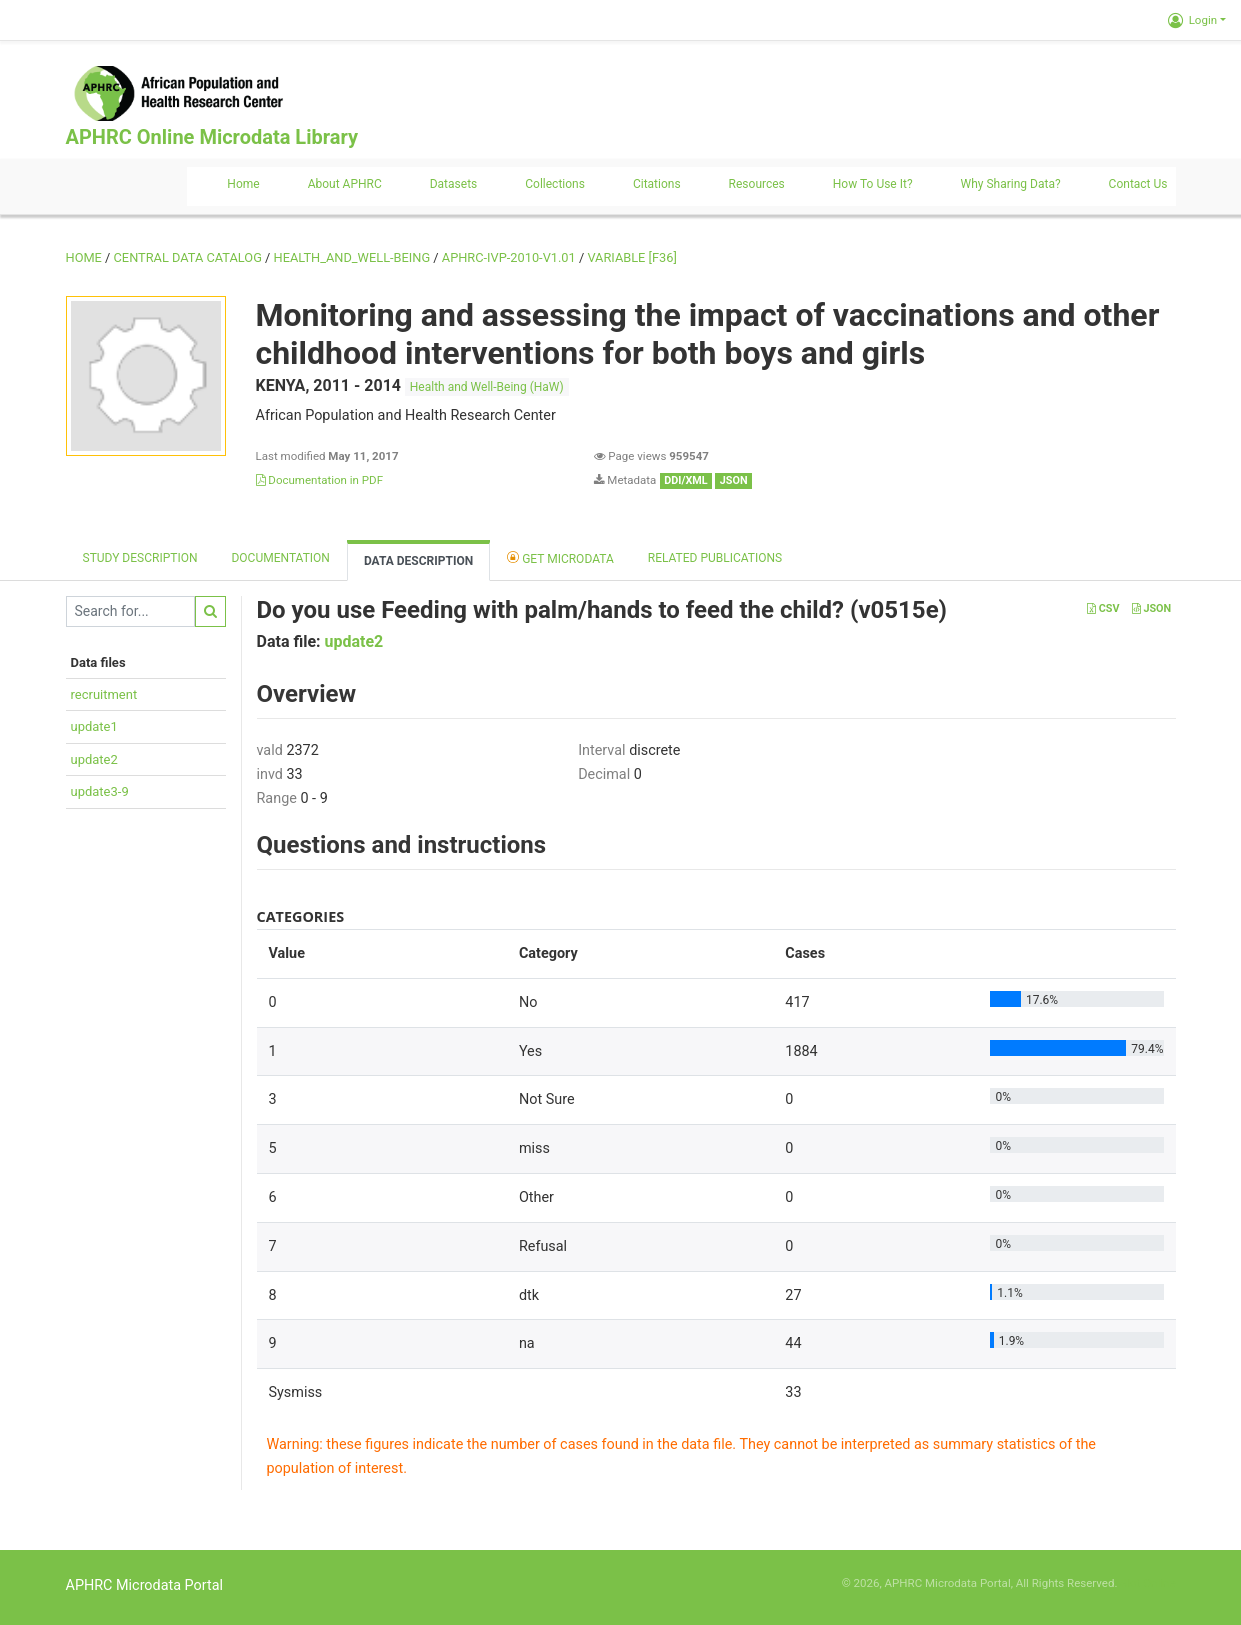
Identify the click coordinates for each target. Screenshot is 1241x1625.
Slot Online (1147, 1583)
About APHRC (345, 184)
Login (1192, 20)
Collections (555, 184)
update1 (94, 726)
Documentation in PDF (320, 480)
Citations (657, 184)
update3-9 (100, 791)
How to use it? (873, 184)
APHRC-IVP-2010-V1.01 (509, 257)
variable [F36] (631, 257)
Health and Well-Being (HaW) (487, 387)
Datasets (454, 184)
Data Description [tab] (418, 561)
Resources (757, 184)
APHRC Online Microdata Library (212, 137)
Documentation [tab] (280, 558)
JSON (1151, 608)
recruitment (104, 694)
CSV (1103, 608)
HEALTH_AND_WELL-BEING (352, 257)
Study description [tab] (140, 558)
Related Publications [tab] (715, 558)
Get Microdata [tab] (560, 557)
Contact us (1138, 184)
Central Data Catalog (188, 257)
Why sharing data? (1011, 184)
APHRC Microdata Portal (145, 1585)
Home (243, 184)
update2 (94, 759)
